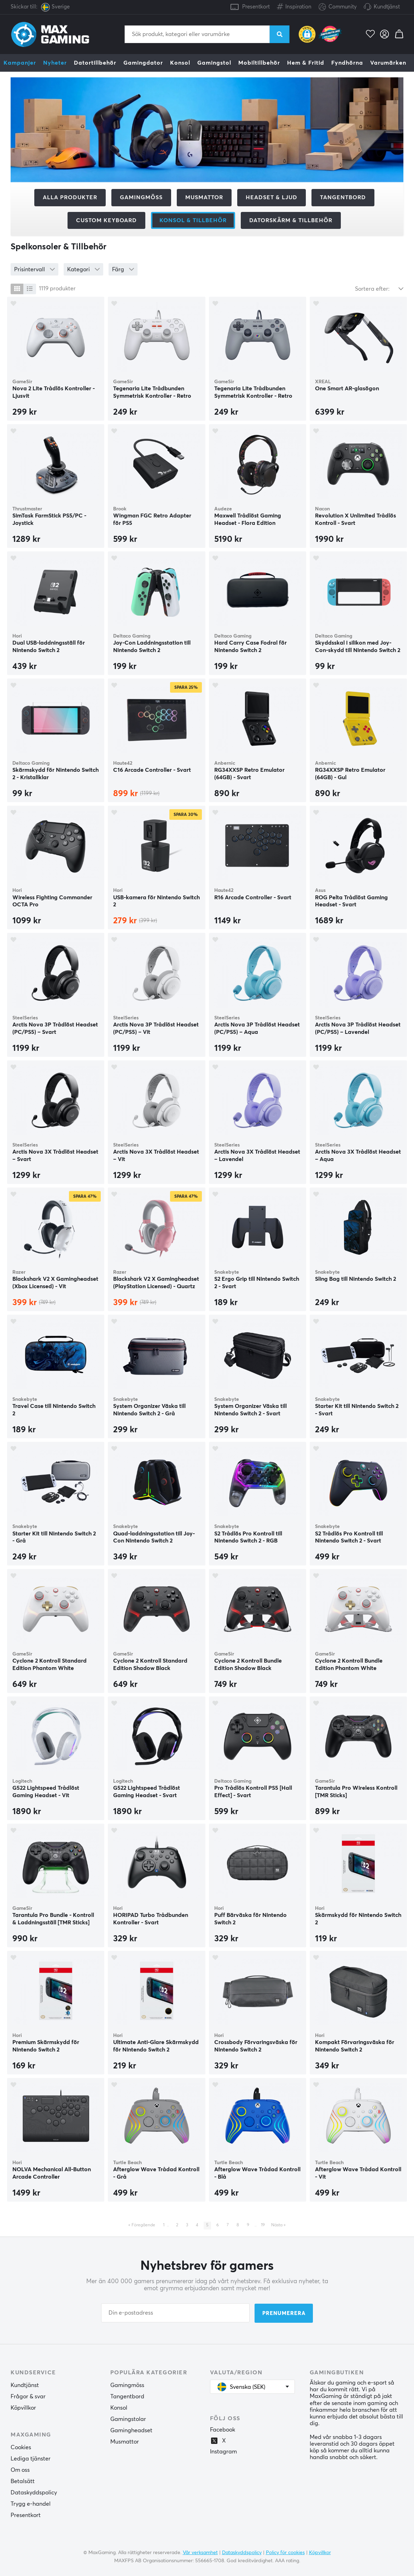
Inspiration (294, 5)
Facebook (222, 2430)
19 (263, 2225)
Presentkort (256, 7)
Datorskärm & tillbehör (290, 220)
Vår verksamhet (200, 2552)
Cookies (21, 2447)
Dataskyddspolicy (34, 2492)
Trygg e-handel (31, 2504)
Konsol (180, 63)
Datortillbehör (95, 63)
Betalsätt (23, 2481)
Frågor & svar (28, 2396)
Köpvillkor (23, 2408)
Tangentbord (343, 197)
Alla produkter (70, 197)
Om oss (20, 2470)
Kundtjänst (387, 7)
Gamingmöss (141, 197)
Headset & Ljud (271, 197)
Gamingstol (214, 63)
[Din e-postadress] (175, 2312)
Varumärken (388, 63)
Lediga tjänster (31, 2459)
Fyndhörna (347, 63)
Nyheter (55, 63)
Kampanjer (20, 63)
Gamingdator (143, 63)
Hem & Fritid (305, 63)
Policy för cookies (285, 2552)
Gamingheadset (131, 2430)
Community (338, 7)
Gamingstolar (128, 2419)
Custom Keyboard (106, 220)
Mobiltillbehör (259, 63)
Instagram (223, 2451)
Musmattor (204, 197)
